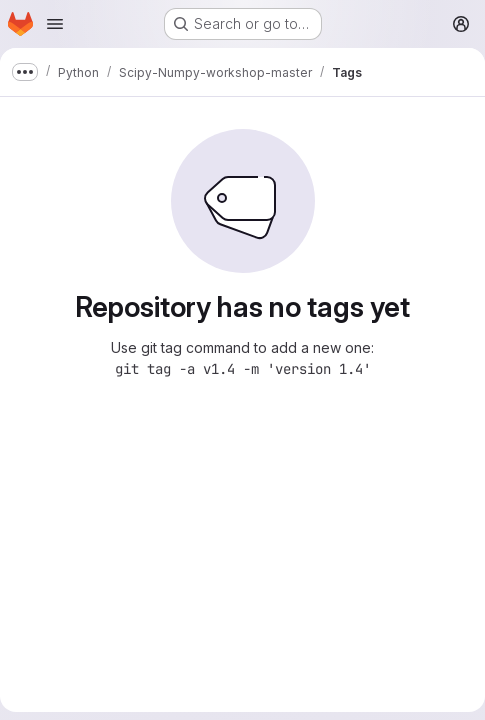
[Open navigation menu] (55, 24)
